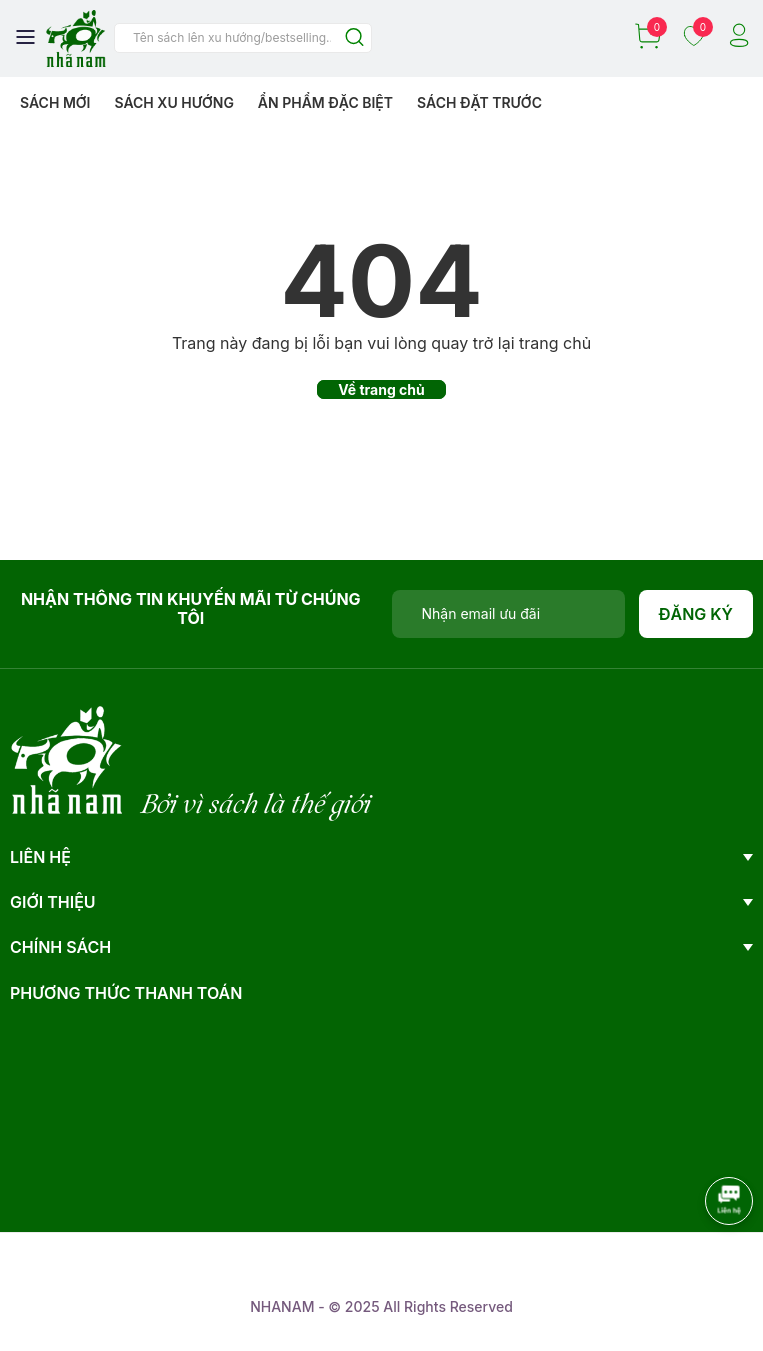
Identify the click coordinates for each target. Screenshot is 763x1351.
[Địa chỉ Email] (508, 614)
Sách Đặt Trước (479, 102)
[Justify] (354, 38)
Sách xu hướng (173, 102)
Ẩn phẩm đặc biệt (325, 102)
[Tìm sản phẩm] (243, 38)
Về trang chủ (381, 389)
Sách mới (55, 102)
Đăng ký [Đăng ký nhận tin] (696, 614)
